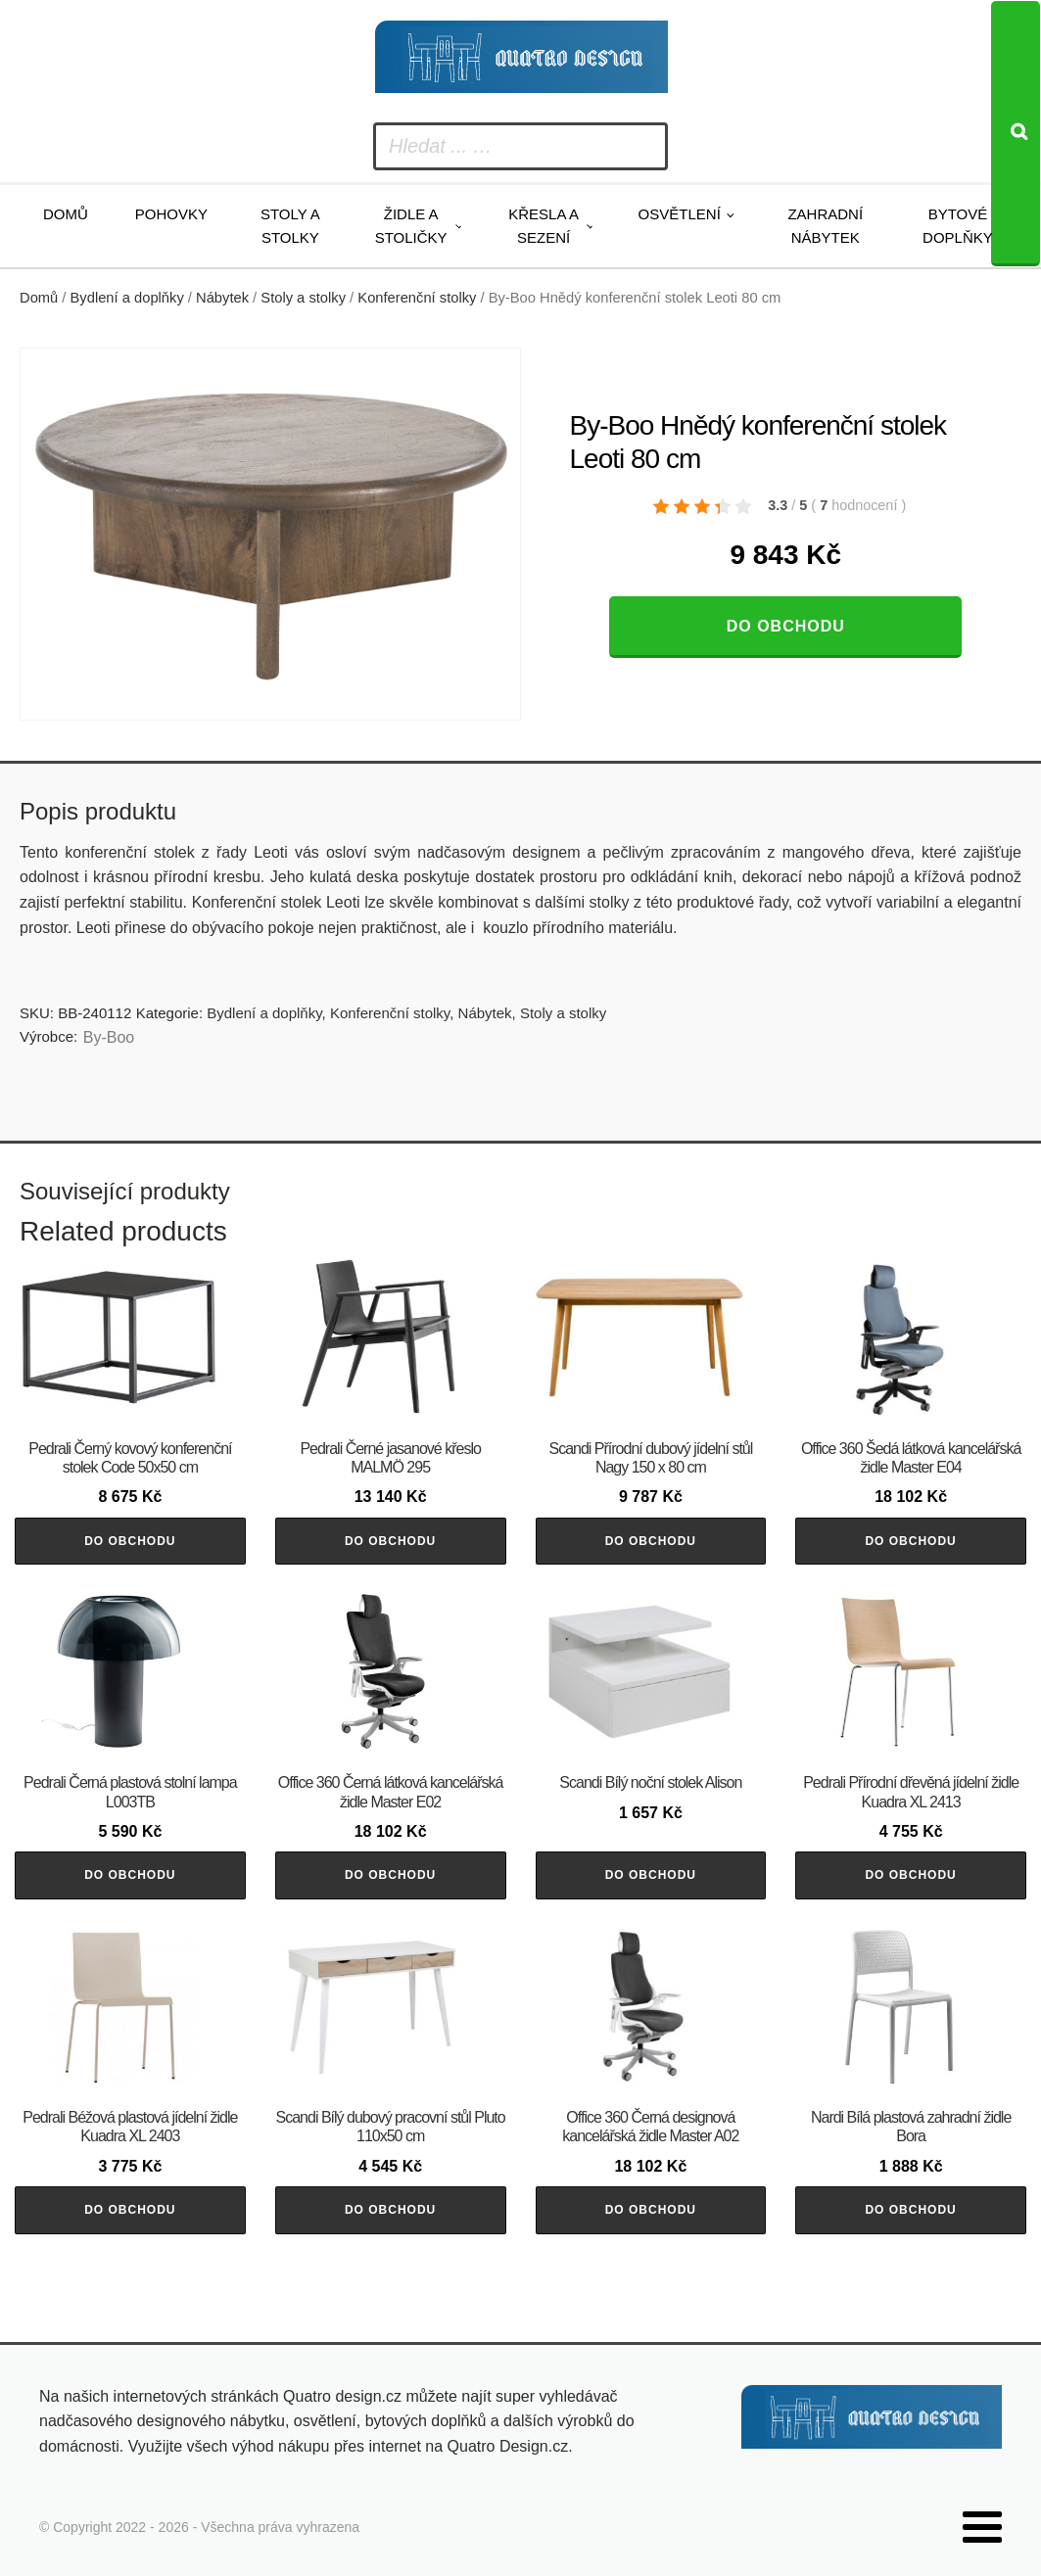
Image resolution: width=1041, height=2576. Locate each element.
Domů (65, 214)
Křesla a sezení (543, 226)
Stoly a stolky (290, 226)
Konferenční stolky (416, 297)
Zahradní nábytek (825, 226)
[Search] (1015, 133)
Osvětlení (680, 214)
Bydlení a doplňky (127, 297)
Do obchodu (786, 626)
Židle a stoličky (411, 226)
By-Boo (108, 1037)
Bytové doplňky (958, 226)
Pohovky (171, 214)
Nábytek (222, 297)
